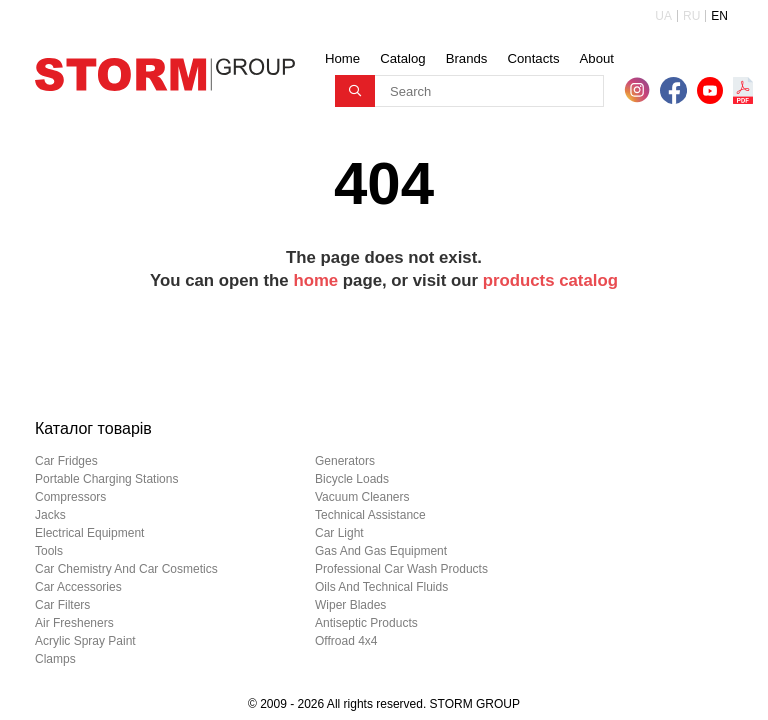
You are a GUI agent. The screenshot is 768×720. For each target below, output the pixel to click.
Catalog (402, 58)
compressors (70, 497)
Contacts (533, 58)
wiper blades (350, 605)
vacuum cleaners (362, 497)
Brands (467, 58)
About (597, 58)
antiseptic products (366, 623)
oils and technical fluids (381, 587)
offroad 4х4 (346, 641)
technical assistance (370, 515)
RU (691, 16)
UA (663, 16)
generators (345, 461)
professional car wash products (401, 569)
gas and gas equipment (381, 551)
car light (339, 533)
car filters (62, 605)
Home (342, 58)
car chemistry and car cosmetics (126, 569)
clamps (55, 659)
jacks (50, 515)
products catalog (550, 280)
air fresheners (74, 623)
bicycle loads (352, 479)
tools (49, 551)
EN (719, 16)
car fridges (66, 461)
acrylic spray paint (85, 641)
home (315, 280)
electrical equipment (89, 533)
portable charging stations (106, 479)
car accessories (78, 587)
